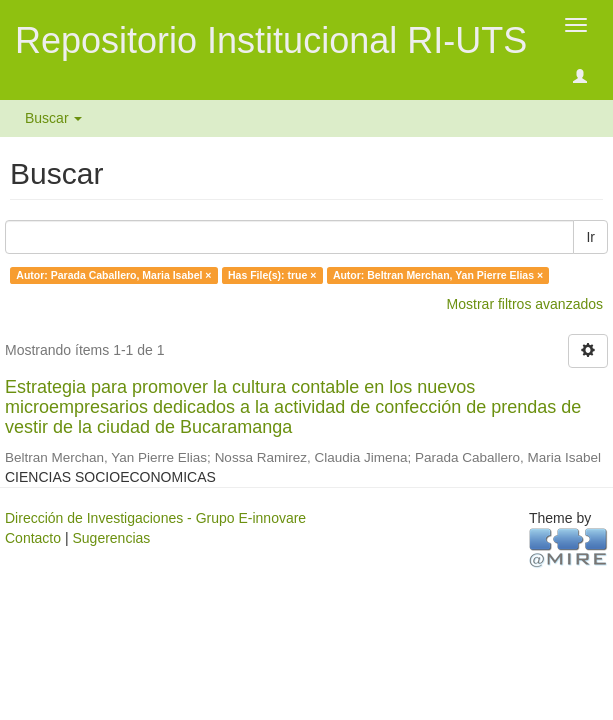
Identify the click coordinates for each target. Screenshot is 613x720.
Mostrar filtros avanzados (525, 304)
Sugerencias (111, 538)
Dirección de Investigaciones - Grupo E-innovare (155, 518)
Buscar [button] (53, 118)
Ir (590, 237)
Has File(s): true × (272, 275)
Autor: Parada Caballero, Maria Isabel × (113, 275)
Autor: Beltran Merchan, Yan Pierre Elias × (438, 275)
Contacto (33, 538)
